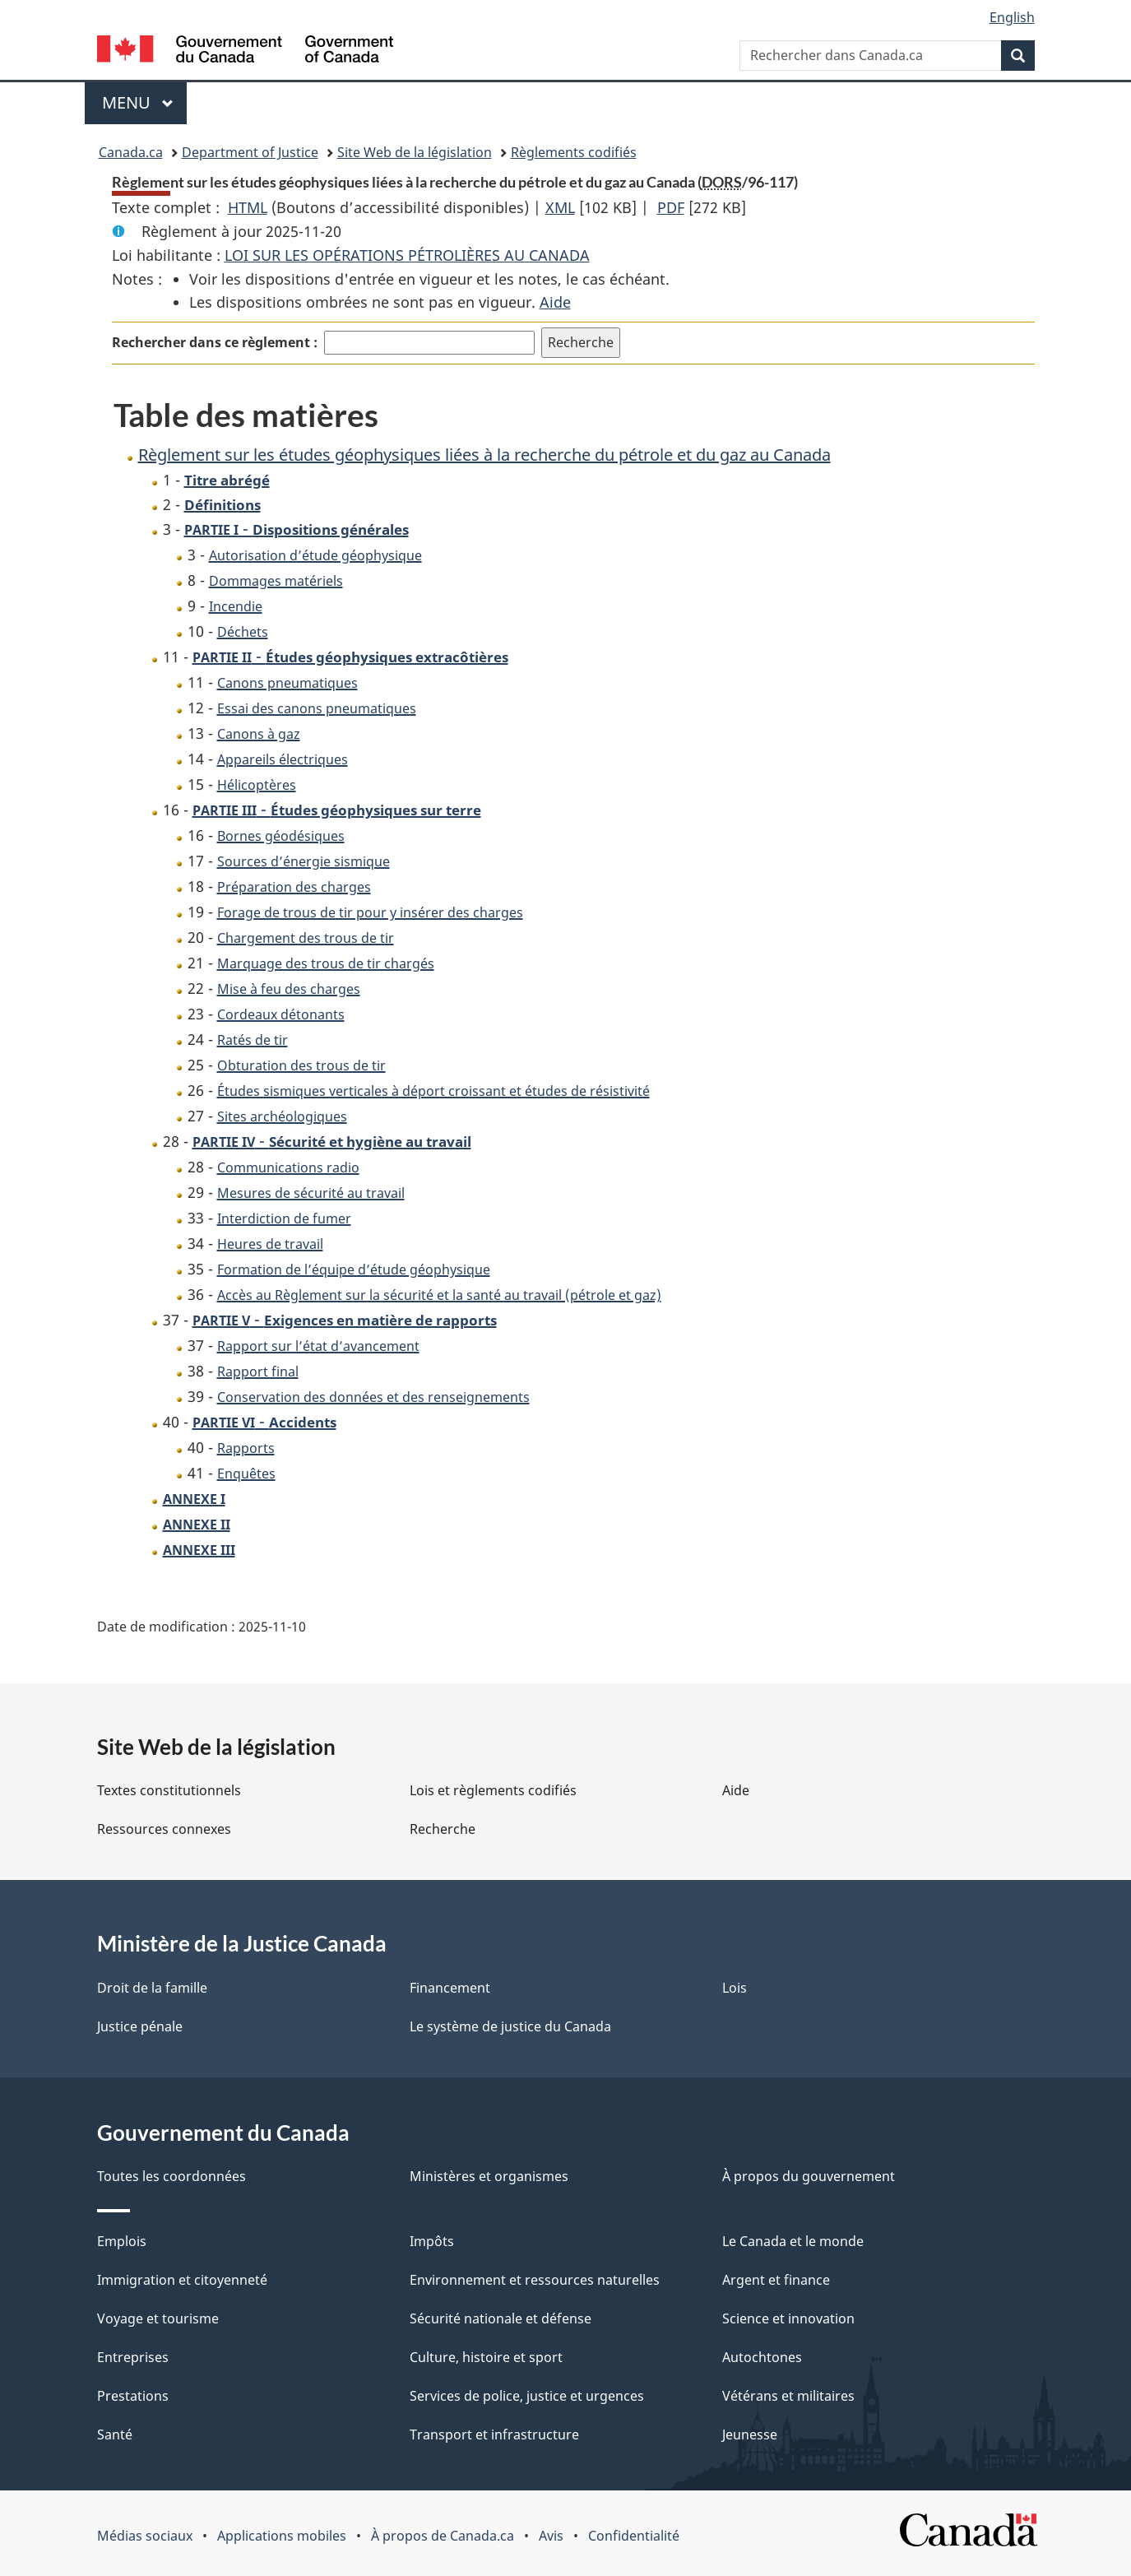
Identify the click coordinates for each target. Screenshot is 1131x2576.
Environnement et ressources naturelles (535, 2280)
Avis (551, 2536)
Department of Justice (250, 152)
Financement (450, 1988)
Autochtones (762, 2357)
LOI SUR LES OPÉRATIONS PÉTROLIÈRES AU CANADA (407, 255)
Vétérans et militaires (788, 2396)
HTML (247, 207)
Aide (555, 302)
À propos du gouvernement (808, 2176)
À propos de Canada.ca (442, 2536)
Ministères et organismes (489, 2176)
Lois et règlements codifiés (493, 1790)
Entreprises (133, 2357)
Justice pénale (140, 2026)
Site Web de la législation (414, 152)
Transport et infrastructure (494, 2434)
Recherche (442, 1829)
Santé (114, 2434)
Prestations (133, 2396)
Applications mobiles (281, 2536)
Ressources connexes (164, 1829)
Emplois (121, 2241)
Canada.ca (131, 152)
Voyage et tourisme (158, 2318)
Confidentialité (633, 2536)
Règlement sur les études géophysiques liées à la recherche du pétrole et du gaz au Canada (484, 454)
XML (560, 207)
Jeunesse (749, 2434)
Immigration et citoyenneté (182, 2280)
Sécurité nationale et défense (500, 2318)
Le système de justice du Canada (510, 2026)
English (1012, 17)
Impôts (432, 2241)
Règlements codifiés (574, 152)
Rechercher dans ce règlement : (215, 342)
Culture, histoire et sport (486, 2357)
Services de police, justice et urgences (527, 2396)
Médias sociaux (144, 2536)
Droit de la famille (152, 1988)
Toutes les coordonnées (171, 2176)
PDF (670, 207)
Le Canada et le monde (793, 2241)
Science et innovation (788, 2318)
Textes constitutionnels (169, 1790)
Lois (734, 1988)
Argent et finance (776, 2280)
